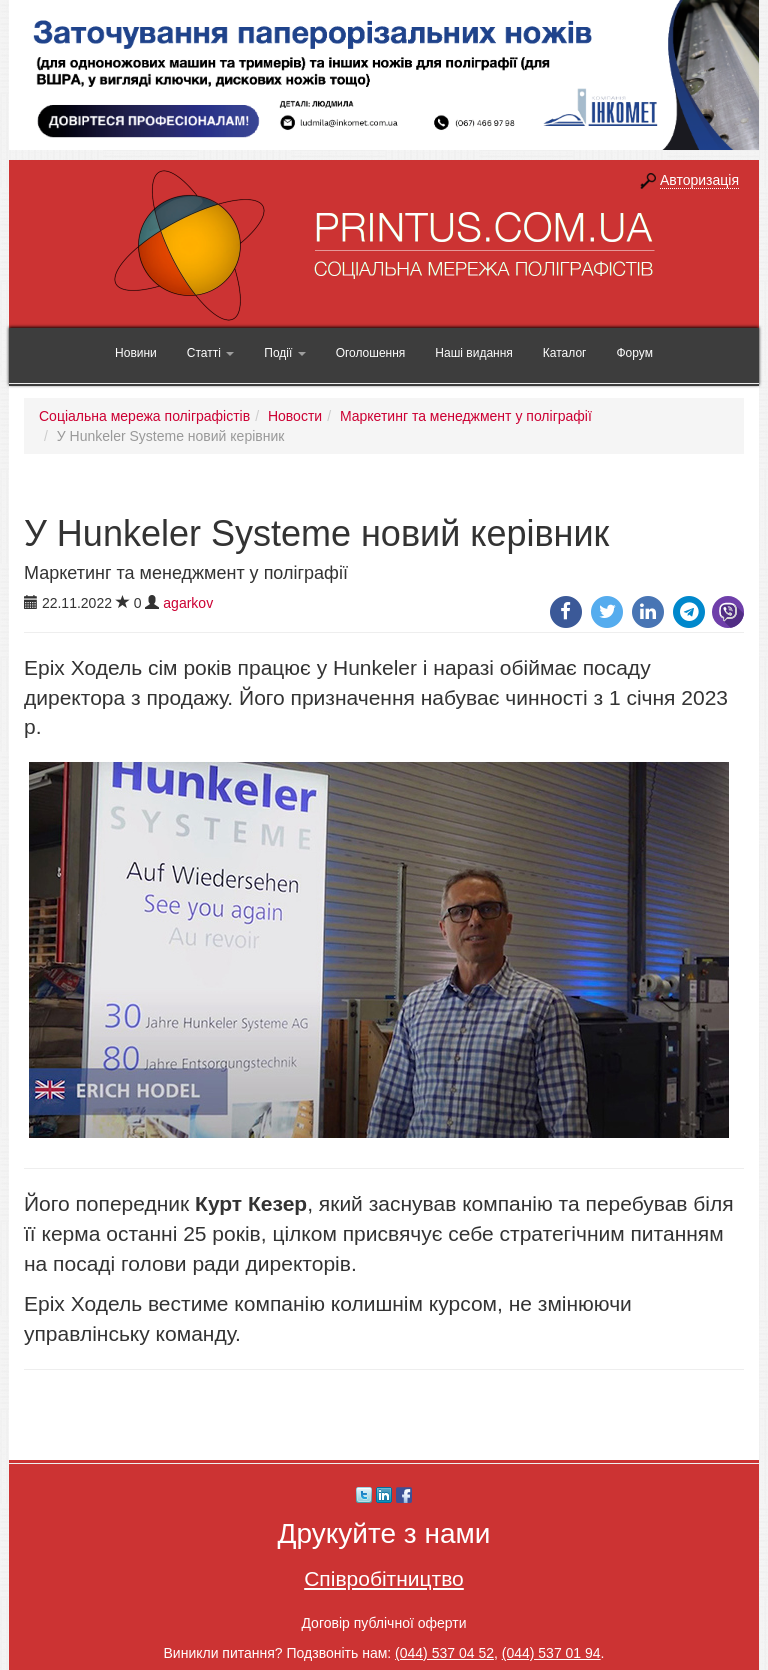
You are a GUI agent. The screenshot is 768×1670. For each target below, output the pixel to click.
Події (284, 353)
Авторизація (699, 180)
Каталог (565, 353)
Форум (634, 353)
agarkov (188, 603)
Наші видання (473, 353)
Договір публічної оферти (383, 1623)
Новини (136, 353)
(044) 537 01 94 (551, 1653)
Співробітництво (384, 1578)
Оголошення (371, 353)
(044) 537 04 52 (444, 1653)
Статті (210, 353)
